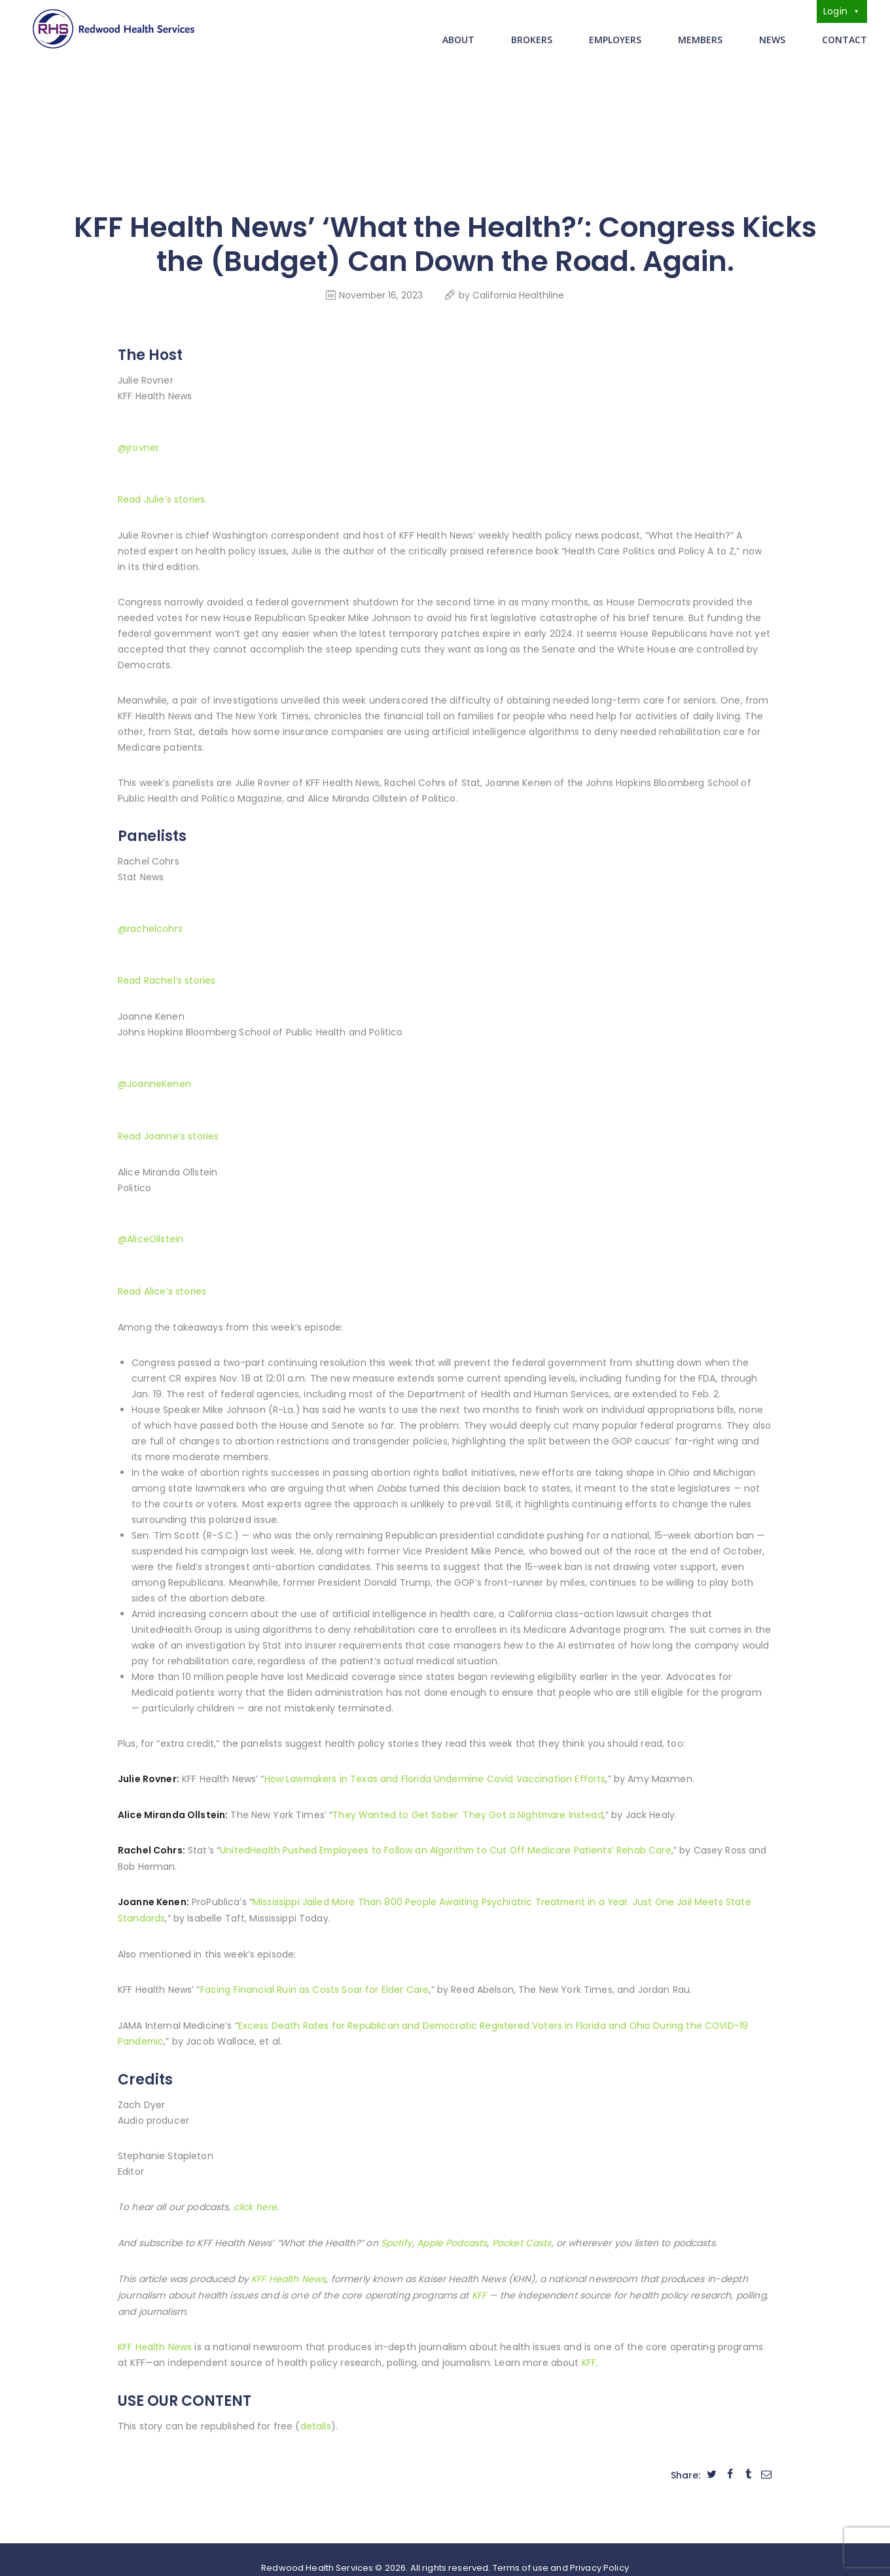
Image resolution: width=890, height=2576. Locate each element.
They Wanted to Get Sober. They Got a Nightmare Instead (468, 1805)
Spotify (396, 2229)
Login (842, 11)
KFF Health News (155, 2331)
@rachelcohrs (150, 925)
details (315, 2410)
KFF (589, 2347)
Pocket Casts (521, 2229)
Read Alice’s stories (162, 1282)
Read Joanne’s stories (168, 1129)
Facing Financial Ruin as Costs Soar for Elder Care (314, 1977)
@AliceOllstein (151, 1231)
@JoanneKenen (154, 1078)
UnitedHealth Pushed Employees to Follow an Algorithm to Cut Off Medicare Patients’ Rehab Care (446, 1840)
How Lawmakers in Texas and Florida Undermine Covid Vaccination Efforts (436, 1769)
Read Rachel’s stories (166, 976)
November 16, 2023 (380, 295)
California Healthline (519, 295)
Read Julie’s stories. (162, 497)
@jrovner (138, 446)
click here (255, 2194)
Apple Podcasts (452, 2229)
